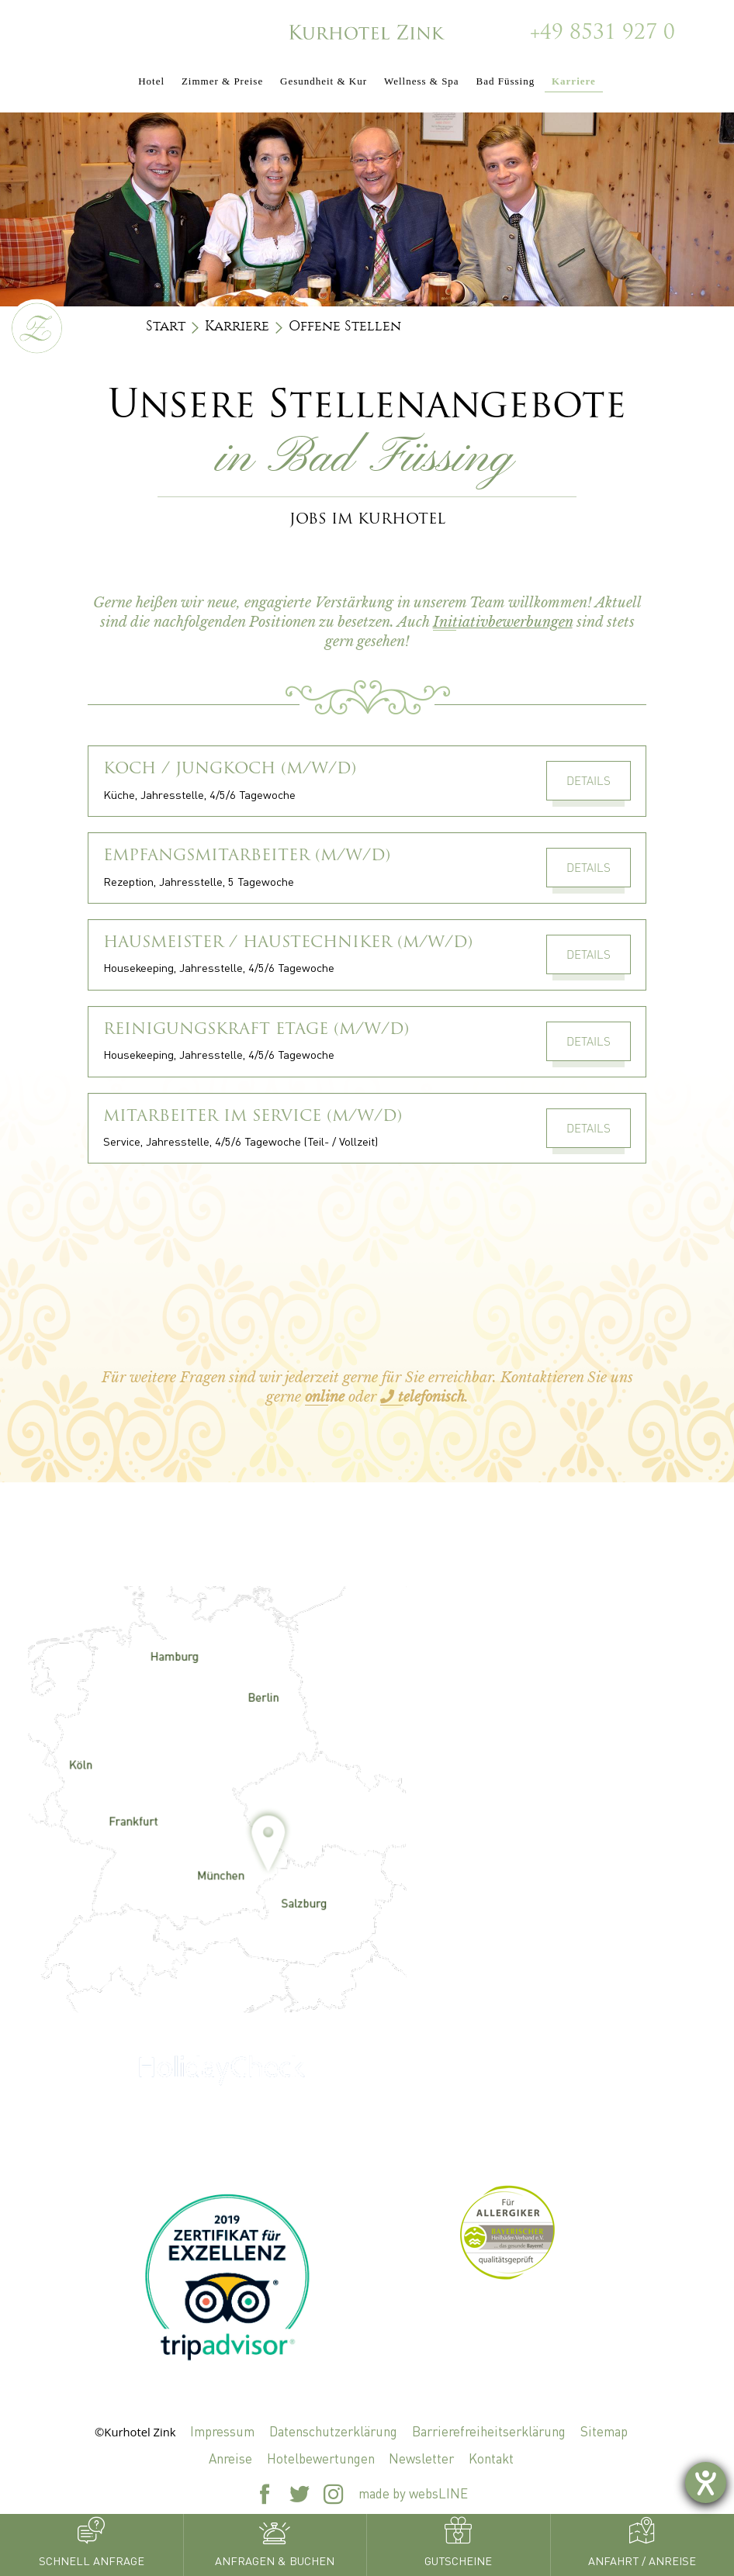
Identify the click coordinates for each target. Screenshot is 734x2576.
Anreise (230, 2458)
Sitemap (604, 2430)
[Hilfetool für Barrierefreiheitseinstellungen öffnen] (705, 2482)
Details (588, 780)
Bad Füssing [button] (505, 81)
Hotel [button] (151, 81)
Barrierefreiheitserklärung (489, 2430)
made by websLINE (413, 2493)
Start (165, 325)
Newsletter (421, 2458)
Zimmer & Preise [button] (222, 81)
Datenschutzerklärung (333, 2430)
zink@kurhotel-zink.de (512, 1877)
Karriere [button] (574, 81)
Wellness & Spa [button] (421, 81)
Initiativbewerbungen (503, 622)
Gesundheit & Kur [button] (323, 81)
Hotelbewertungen (321, 2458)
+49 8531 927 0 (602, 33)
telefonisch (422, 1397)
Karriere (237, 325)
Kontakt (491, 2458)
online (324, 1397)
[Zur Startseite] (367, 31)
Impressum (222, 2430)
